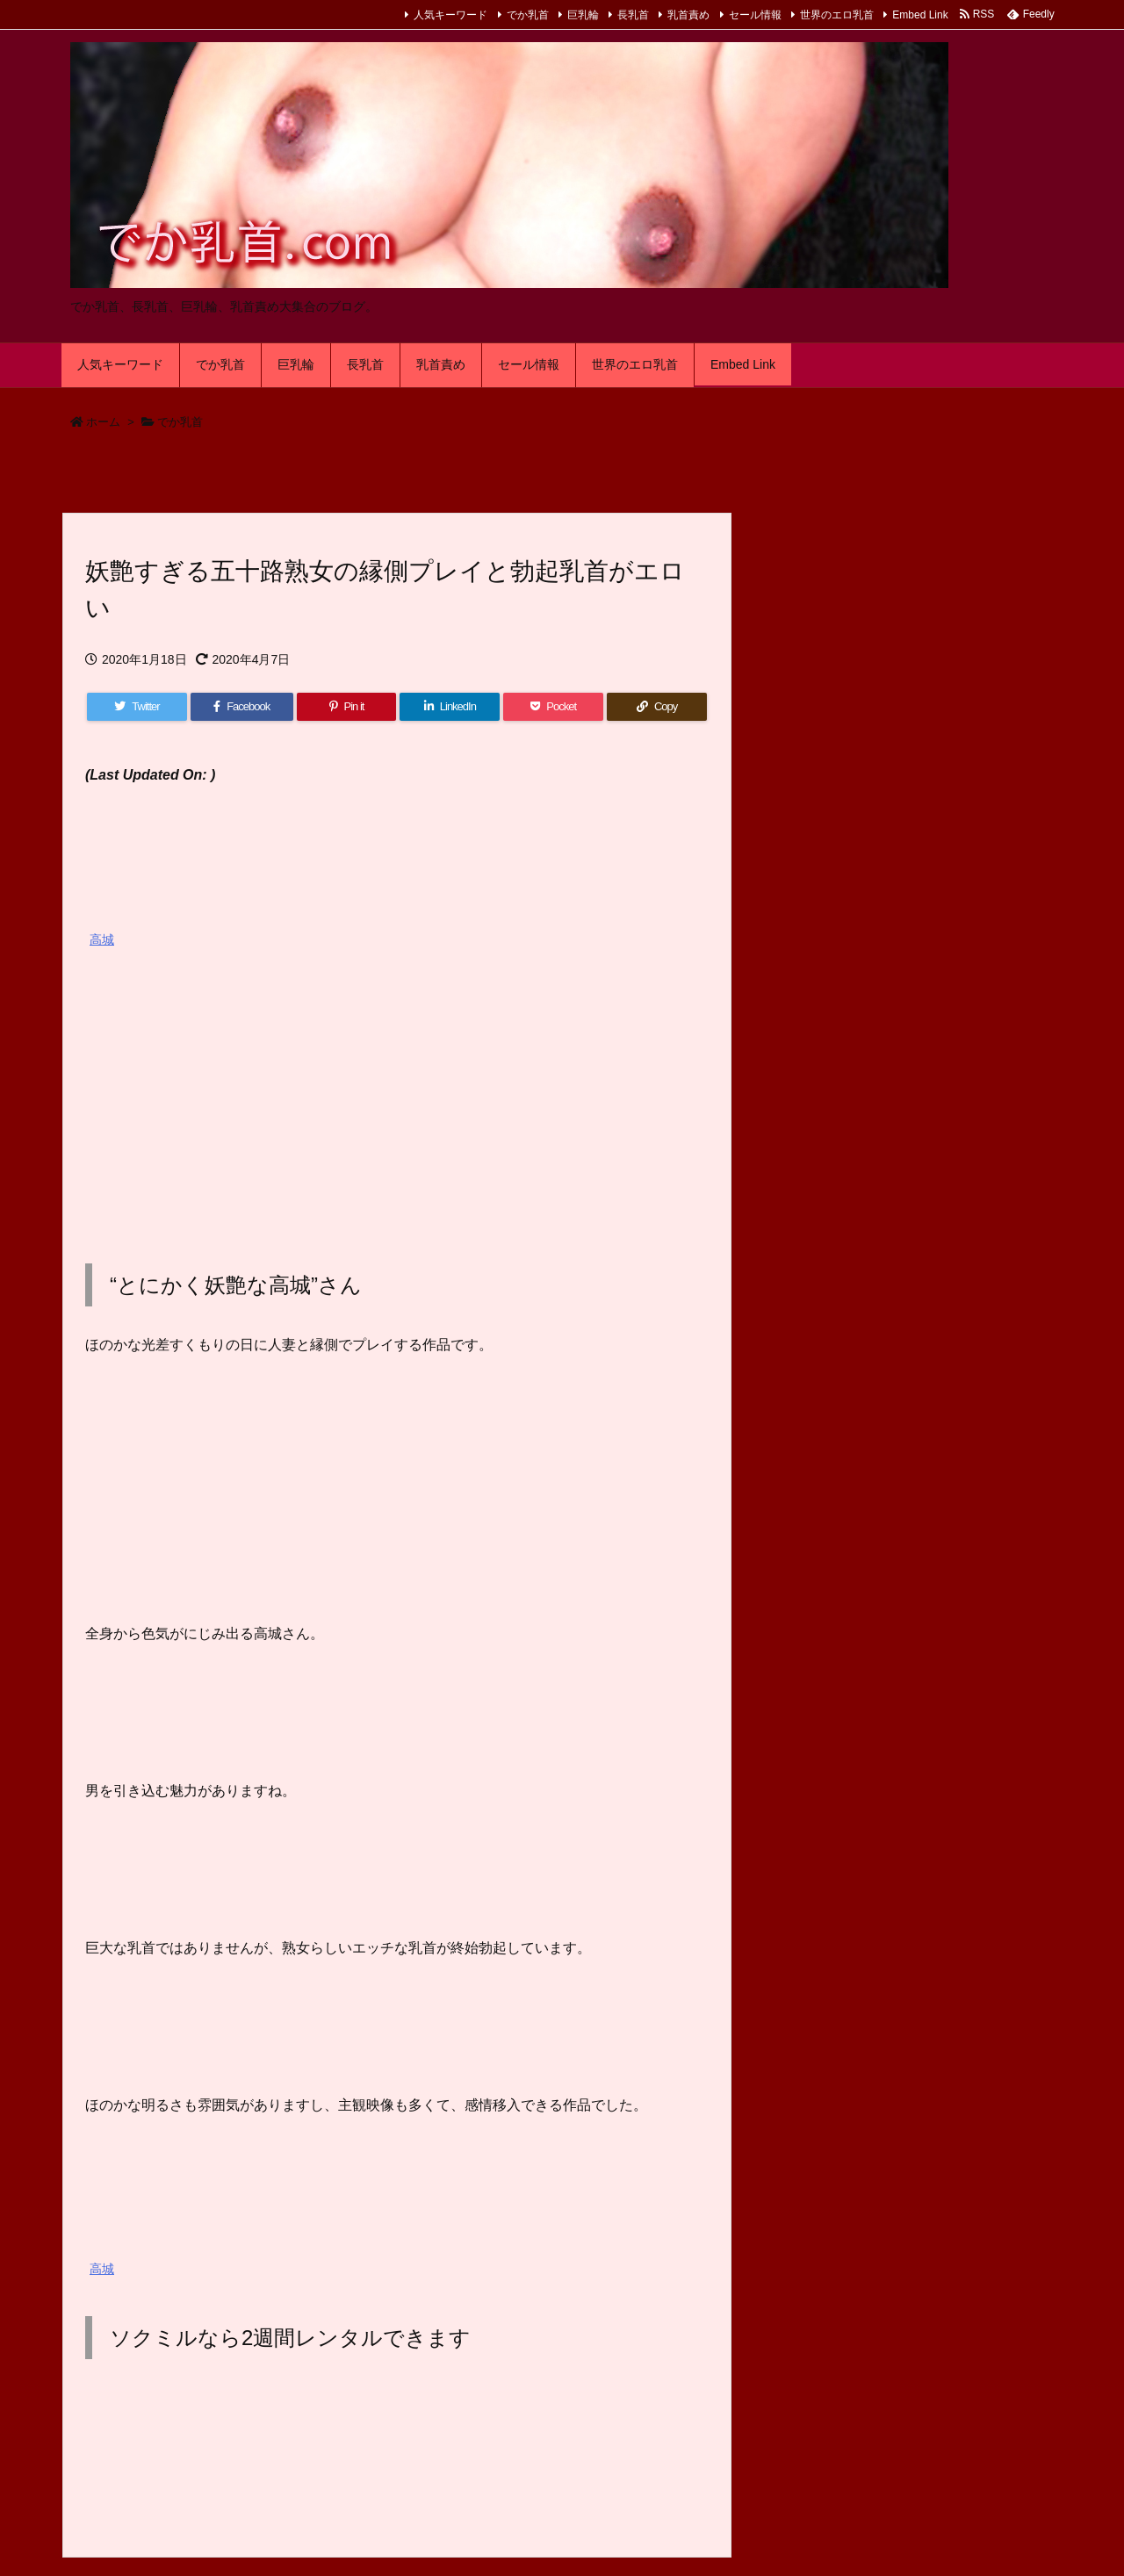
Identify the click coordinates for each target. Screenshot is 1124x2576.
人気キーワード (450, 15)
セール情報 (755, 15)
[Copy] (657, 707)
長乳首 (633, 15)
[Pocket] (553, 707)
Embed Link (919, 15)
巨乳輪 (583, 15)
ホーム (103, 421)
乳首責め (688, 15)
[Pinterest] (347, 707)
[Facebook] (242, 707)
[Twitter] (137, 707)
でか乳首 (528, 15)
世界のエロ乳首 (837, 15)
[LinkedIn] (450, 707)
